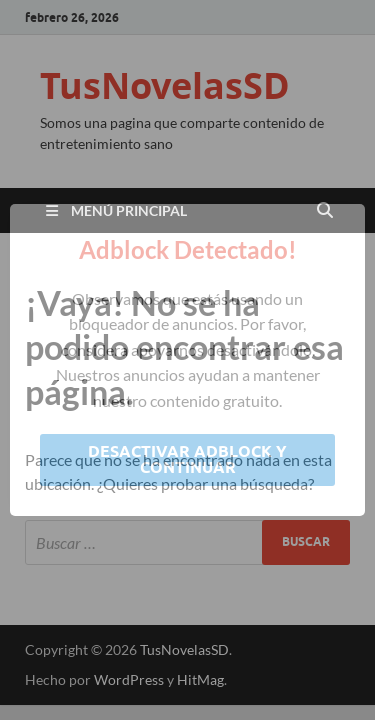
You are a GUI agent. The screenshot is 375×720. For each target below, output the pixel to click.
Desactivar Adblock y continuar (187, 459)
